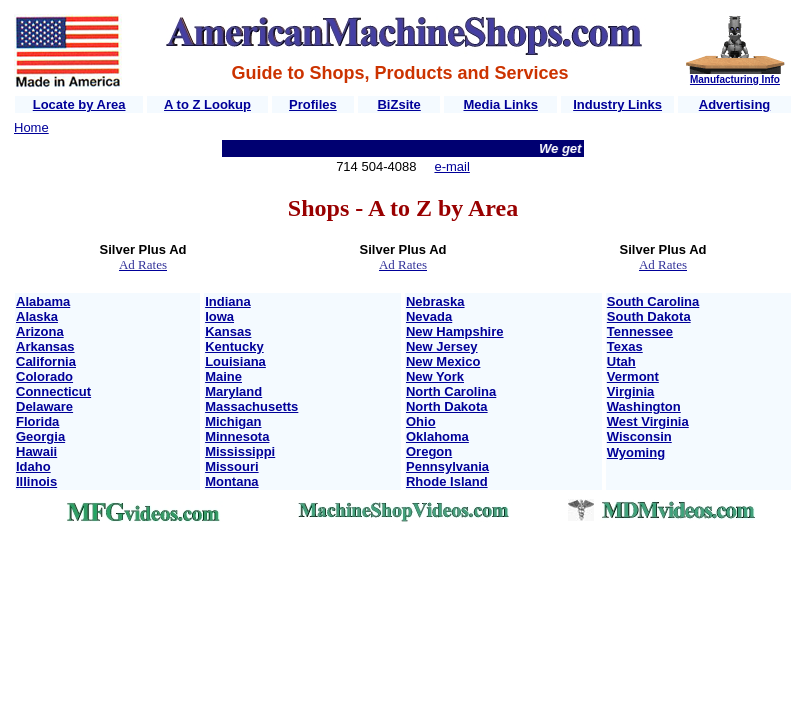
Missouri (231, 466)
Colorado (44, 376)
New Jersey (442, 346)
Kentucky (234, 346)
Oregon (429, 451)
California (46, 361)
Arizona (40, 331)
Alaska (37, 316)
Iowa (219, 316)
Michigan (233, 421)
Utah (621, 361)
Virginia (630, 391)
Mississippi (240, 451)
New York (435, 376)
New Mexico (443, 361)
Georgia (40, 436)
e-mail (451, 166)
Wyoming (636, 452)
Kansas (228, 331)
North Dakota (447, 406)
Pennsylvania (447, 466)
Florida (37, 421)
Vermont (633, 376)
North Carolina (451, 391)
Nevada (429, 316)
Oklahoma (437, 436)
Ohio (421, 421)
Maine (223, 376)
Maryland (233, 391)
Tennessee (640, 331)
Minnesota (237, 436)
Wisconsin (639, 436)
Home (31, 127)
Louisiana (235, 361)
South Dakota (649, 316)
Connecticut (53, 391)
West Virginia (648, 421)
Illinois (36, 481)
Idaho (33, 466)
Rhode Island (447, 481)
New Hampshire (455, 331)
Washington (644, 406)
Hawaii (36, 451)
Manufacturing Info (735, 79)
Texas (625, 346)
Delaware (44, 406)
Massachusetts (251, 406)
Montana (231, 481)
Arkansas (45, 346)
